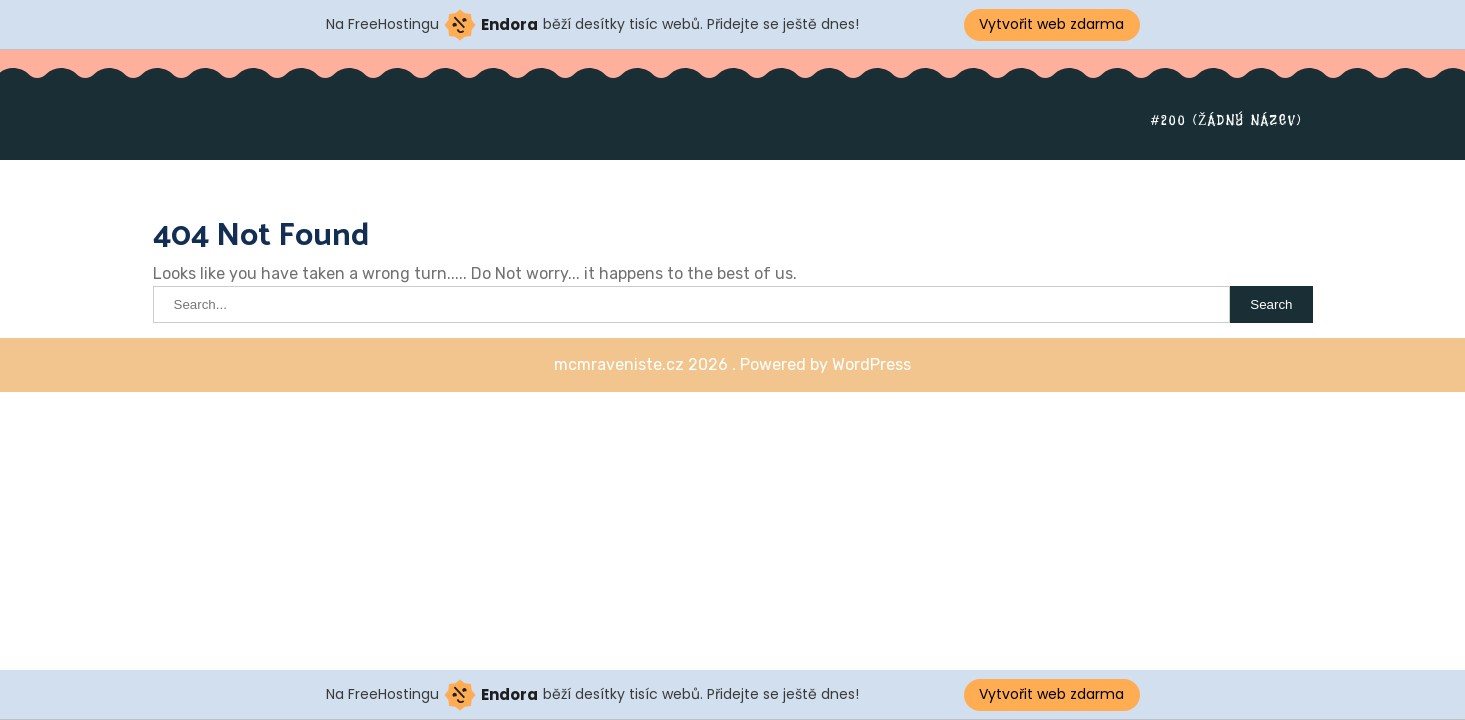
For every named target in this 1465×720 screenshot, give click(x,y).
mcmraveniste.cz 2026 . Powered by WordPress (732, 364)
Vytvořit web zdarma (1051, 24)
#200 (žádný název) (1227, 120)
